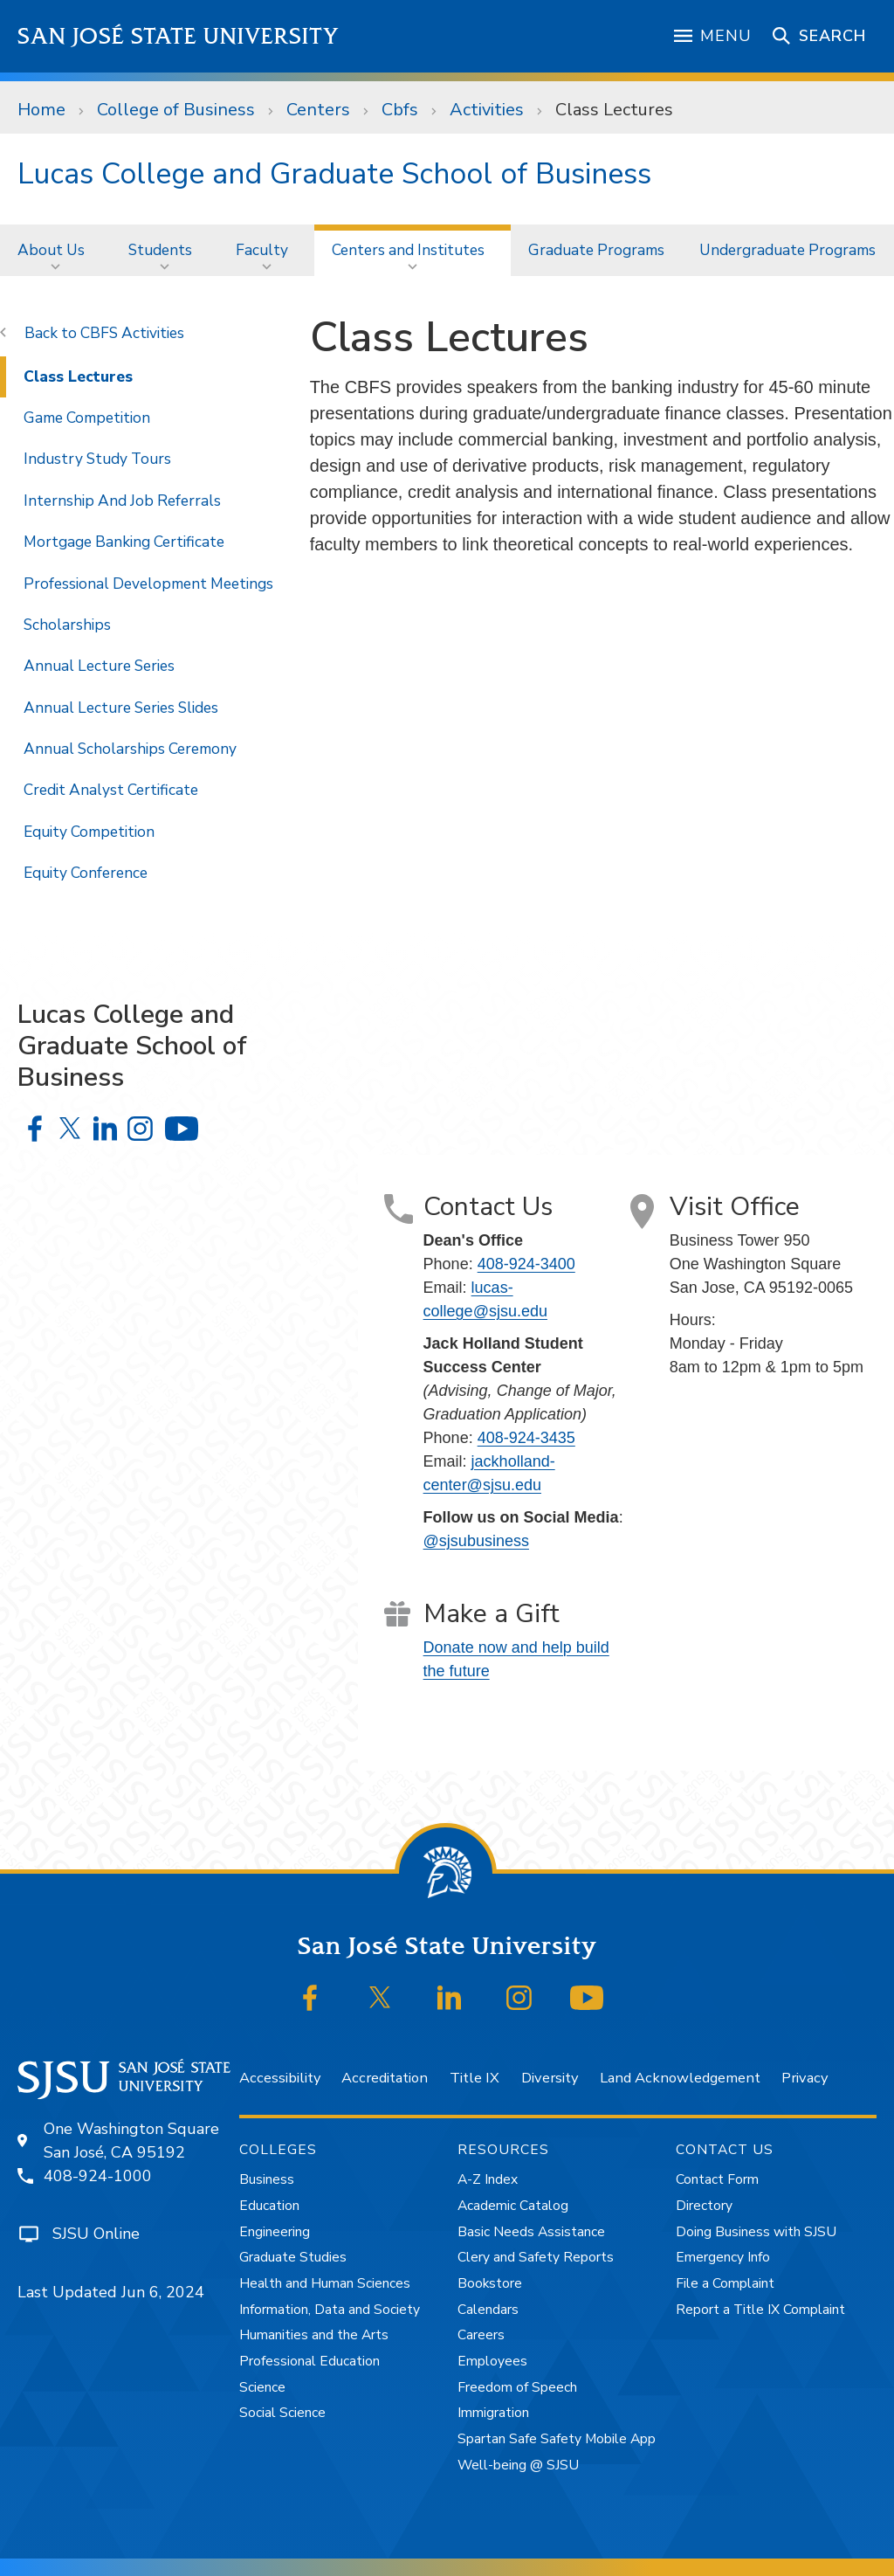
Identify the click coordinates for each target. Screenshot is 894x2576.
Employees (492, 2361)
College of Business (176, 109)
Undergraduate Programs (787, 249)
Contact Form (717, 2179)
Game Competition (87, 417)
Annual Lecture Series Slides (121, 707)
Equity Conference (86, 872)
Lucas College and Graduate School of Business (334, 174)
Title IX (474, 2078)
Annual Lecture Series (99, 665)
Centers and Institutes (408, 249)
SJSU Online (96, 2233)
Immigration (493, 2412)
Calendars (488, 2309)
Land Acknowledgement (680, 2078)
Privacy (804, 2078)
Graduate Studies (293, 2257)
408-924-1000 (98, 2175)
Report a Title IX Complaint (760, 2309)
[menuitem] (55, 250)
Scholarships (67, 624)
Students (160, 249)
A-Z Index (487, 2179)
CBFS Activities (132, 332)
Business (266, 2179)
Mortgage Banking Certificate (124, 541)
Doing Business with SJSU (756, 2231)
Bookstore (489, 2283)
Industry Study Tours (97, 458)
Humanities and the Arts (314, 2335)
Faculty (262, 249)
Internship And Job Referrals (122, 500)
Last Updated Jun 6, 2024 (110, 2292)
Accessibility (279, 2078)
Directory (704, 2205)
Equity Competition (89, 831)
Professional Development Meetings (148, 583)
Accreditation (384, 2078)
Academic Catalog (512, 2205)
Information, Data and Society (329, 2309)
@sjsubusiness (476, 1541)
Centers (318, 109)
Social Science (282, 2412)
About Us (51, 249)
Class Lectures (614, 109)
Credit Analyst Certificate (111, 789)
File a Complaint (725, 2283)
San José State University (178, 36)
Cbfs (400, 109)
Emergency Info (723, 2257)
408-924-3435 (526, 1438)
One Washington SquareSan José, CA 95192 (131, 2140)
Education (269, 2205)
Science (262, 2387)
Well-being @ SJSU (518, 2465)
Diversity (549, 2078)
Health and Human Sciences (324, 2283)
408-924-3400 (526, 1264)
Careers (481, 2335)
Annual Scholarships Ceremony (130, 748)
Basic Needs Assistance (531, 2231)
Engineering (274, 2231)
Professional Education (309, 2361)
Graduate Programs (596, 249)
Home (41, 109)
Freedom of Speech (517, 2387)
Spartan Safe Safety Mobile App (556, 2438)
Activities (487, 109)
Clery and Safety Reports (535, 2257)
